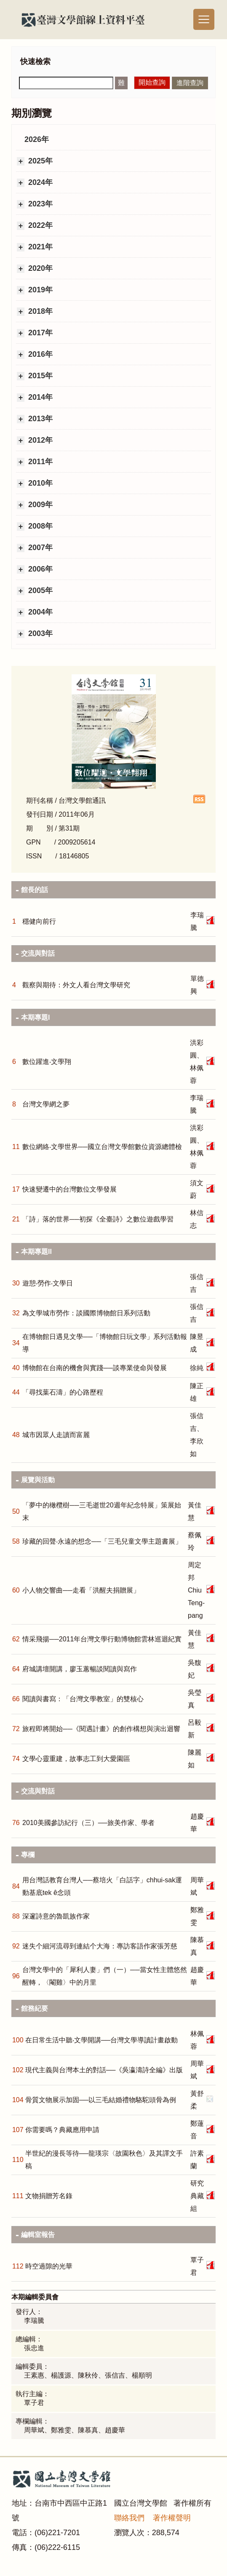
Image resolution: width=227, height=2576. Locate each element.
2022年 (39, 225)
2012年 (39, 440)
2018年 (39, 311)
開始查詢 (152, 82)
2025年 (39, 161)
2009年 (39, 504)
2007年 (39, 547)
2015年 (39, 375)
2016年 (39, 354)
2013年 (39, 418)
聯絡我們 (129, 2518)
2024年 (39, 182)
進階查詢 (189, 82)
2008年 (39, 526)
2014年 (39, 397)
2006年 (39, 569)
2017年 (39, 333)
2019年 (39, 290)
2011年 (39, 461)
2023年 (39, 204)
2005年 (39, 590)
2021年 (39, 247)
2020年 (39, 268)
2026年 (36, 139)
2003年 (39, 633)
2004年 (39, 612)
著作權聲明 (172, 2518)
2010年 (39, 483)
